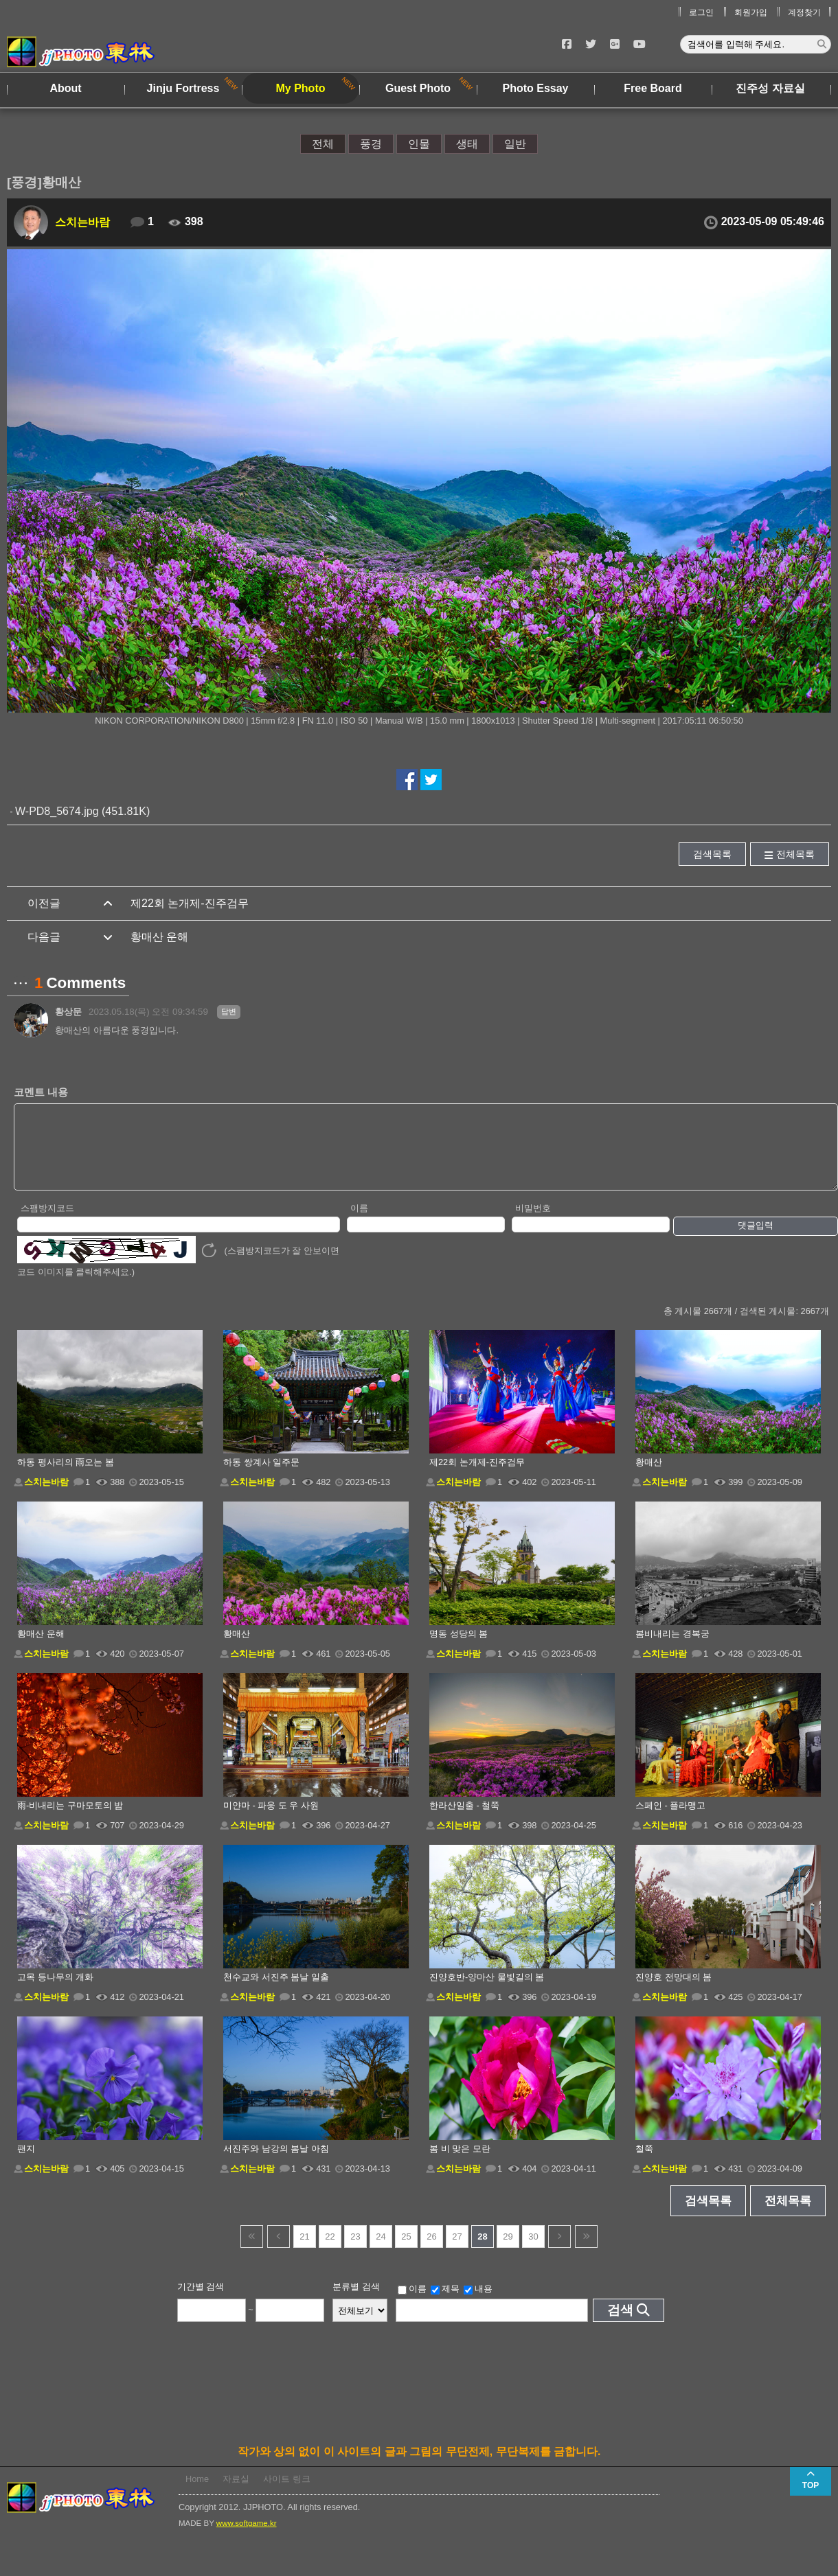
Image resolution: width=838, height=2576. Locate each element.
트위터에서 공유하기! (431, 780)
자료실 (236, 2493)
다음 (559, 2251)
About (65, 88)
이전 (278, 2251)
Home (197, 2493)
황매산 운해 (159, 937)
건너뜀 (251, 2251)
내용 (478, 2303)
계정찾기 (804, 12)
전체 (323, 144)
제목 (445, 2303)
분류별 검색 (356, 2301)
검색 (620, 2324)
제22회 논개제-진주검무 (190, 903)
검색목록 (712, 854)
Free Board (652, 88)
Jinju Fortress (183, 88)
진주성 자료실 (770, 88)
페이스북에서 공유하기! (407, 780)
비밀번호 (533, 1222)
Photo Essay (535, 88)
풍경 (371, 144)
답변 (228, 1011)
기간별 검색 (201, 2301)
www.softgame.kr (246, 2537)
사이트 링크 (286, 2493)
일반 (515, 144)
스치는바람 (82, 222)
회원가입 (750, 12)
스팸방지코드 (47, 1222)
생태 (467, 144)
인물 (419, 144)
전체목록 (795, 854)
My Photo (301, 88)
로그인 (701, 12)
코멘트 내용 (41, 1092)
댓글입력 (755, 1239)
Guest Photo (418, 88)
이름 (359, 1222)
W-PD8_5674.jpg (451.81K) (82, 811)
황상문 (68, 1012)
